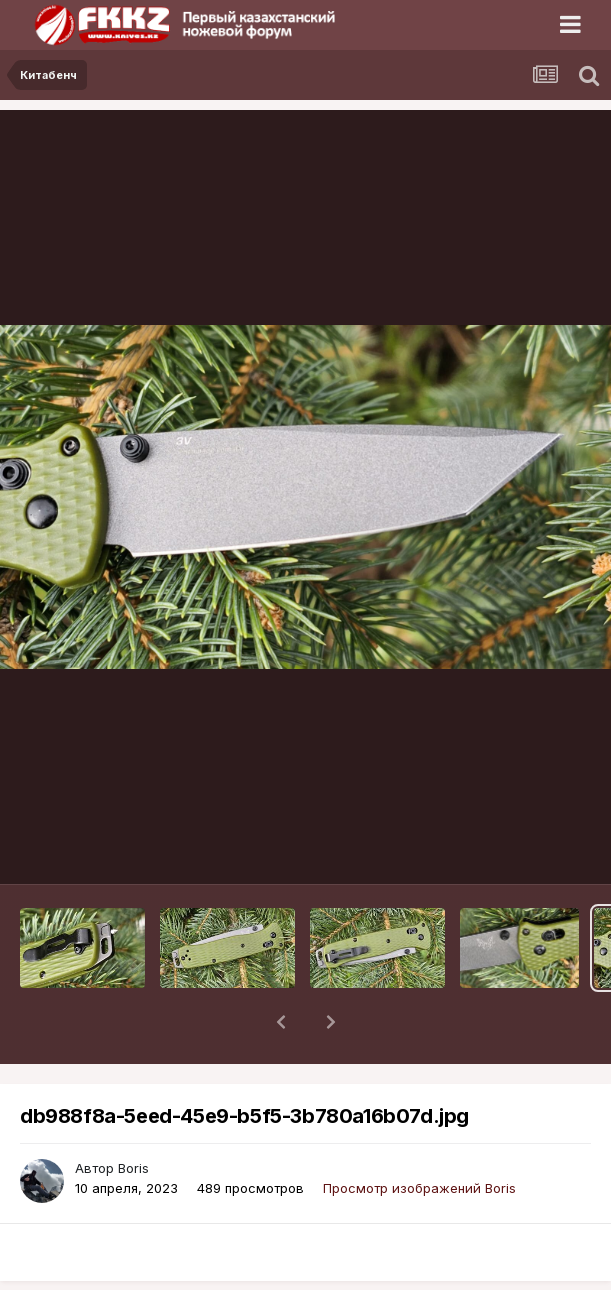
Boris (133, 1116)
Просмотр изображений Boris (419, 1136)
